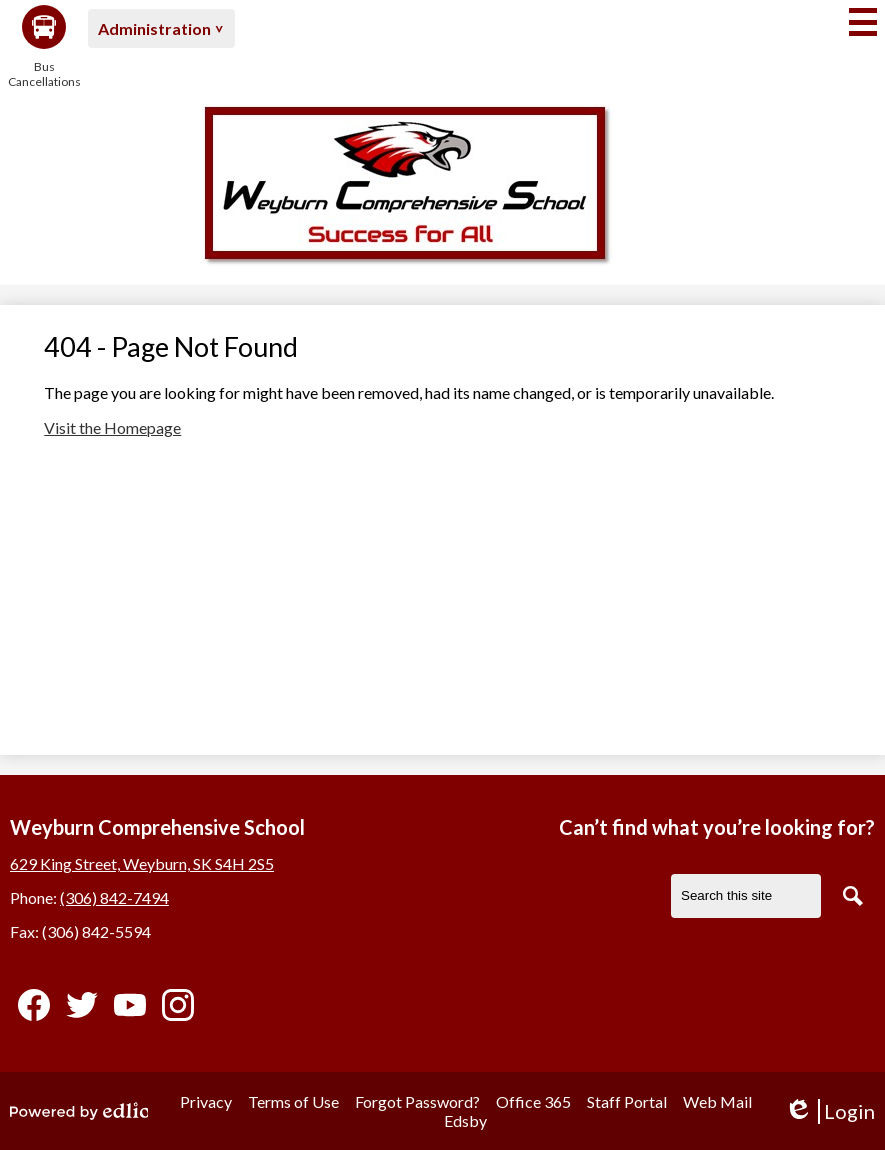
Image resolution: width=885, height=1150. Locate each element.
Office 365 (533, 1101)
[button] (161, 28)
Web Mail (717, 1101)
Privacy (206, 1101)
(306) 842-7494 (114, 897)
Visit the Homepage (112, 427)
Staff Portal (627, 1101)
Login (829, 1111)
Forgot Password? (417, 1101)
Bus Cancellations (44, 47)
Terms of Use (293, 1101)
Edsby (465, 1120)
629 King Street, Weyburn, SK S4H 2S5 (142, 863)
